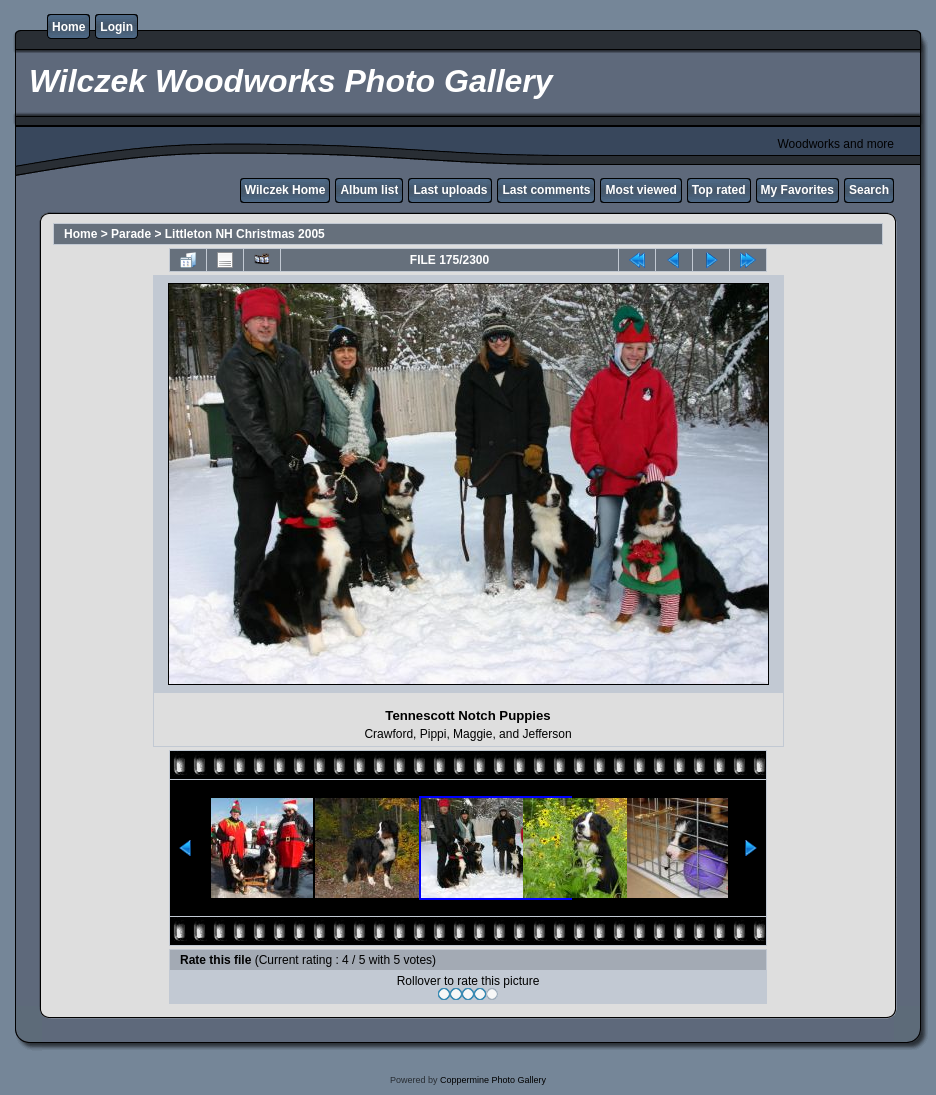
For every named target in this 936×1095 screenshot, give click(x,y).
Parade (131, 234)
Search (869, 190)
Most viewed (640, 190)
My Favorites (797, 190)
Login (116, 27)
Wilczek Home (285, 190)
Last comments (546, 190)
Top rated (719, 190)
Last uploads (450, 190)
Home (68, 27)
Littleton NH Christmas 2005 (245, 234)
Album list (369, 190)
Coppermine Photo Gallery (493, 1080)
